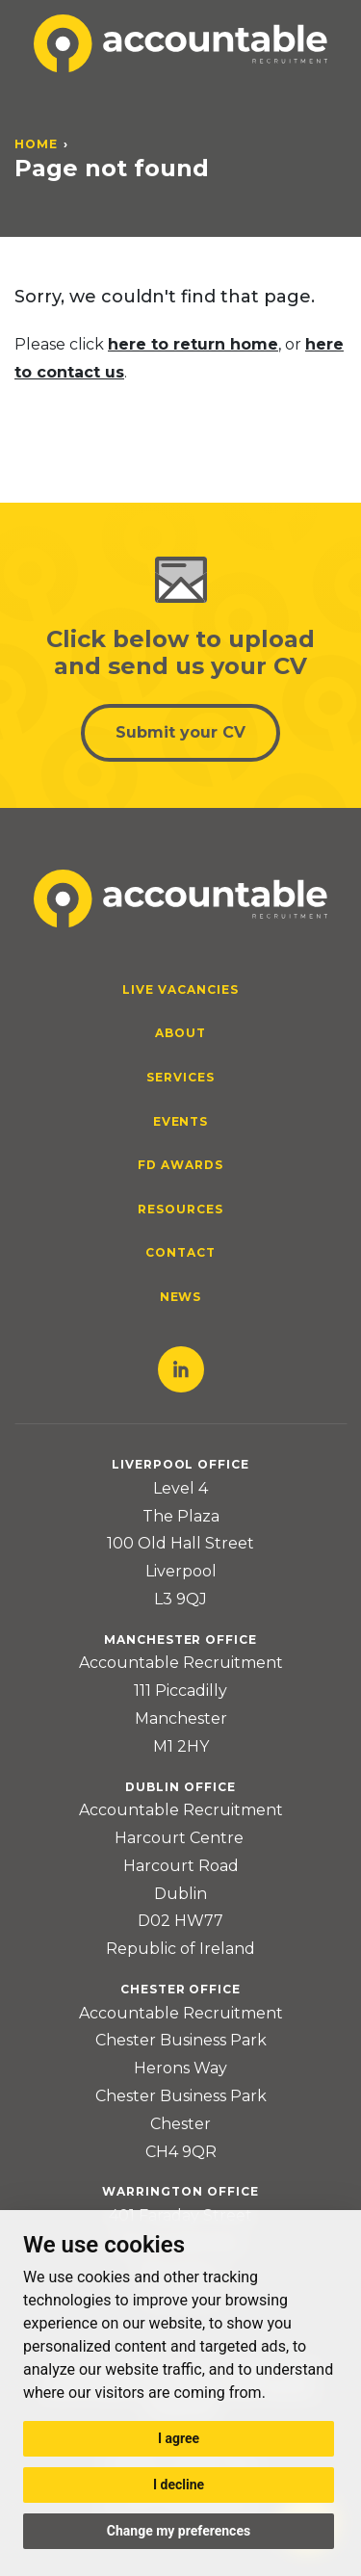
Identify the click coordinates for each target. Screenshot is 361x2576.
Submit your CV (180, 732)
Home (36, 144)
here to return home (193, 344)
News (181, 1296)
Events (181, 1121)
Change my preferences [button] (178, 2530)
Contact (180, 1252)
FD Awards (180, 1165)
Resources (180, 1209)
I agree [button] (178, 2438)
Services (180, 1077)
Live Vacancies (180, 989)
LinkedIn (181, 1369)
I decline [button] (178, 2484)
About (180, 1033)
